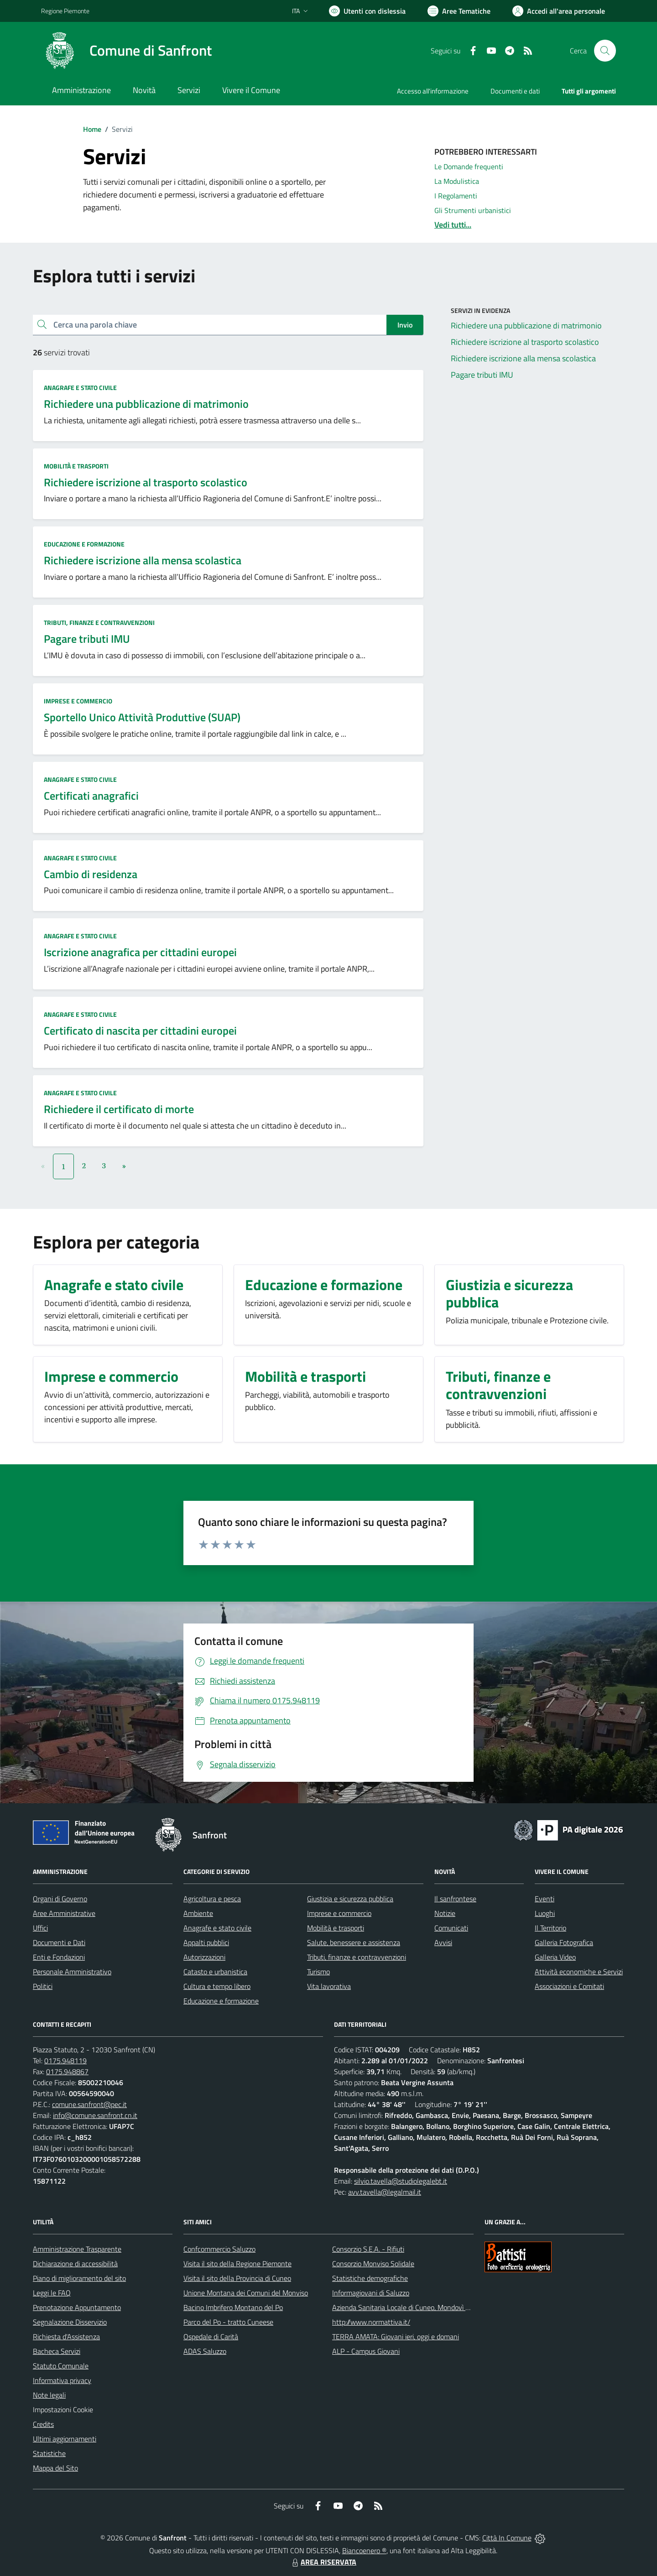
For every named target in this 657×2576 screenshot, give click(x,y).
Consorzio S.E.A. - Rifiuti (368, 2248)
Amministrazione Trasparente (77, 2248)
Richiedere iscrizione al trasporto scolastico (145, 482)
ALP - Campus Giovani (366, 2351)
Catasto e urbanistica (215, 1971)
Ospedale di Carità (210, 2336)
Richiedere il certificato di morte (119, 1109)
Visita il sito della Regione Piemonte (237, 2263)
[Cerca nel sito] (605, 51)
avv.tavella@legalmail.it (384, 2191)
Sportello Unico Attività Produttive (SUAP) (142, 717)
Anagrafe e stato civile (80, 387)
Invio (404, 324)
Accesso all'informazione (433, 91)
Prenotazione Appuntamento (77, 2307)
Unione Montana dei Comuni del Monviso (245, 2292)
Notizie (444, 1913)
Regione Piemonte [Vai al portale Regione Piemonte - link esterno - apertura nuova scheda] (65, 11)
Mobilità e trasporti (76, 466)
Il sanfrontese (455, 1898)
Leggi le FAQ (52, 2292)
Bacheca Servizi (56, 2351)
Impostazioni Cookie (63, 2409)
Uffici (40, 1927)
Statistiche (49, 2453)
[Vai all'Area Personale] (558, 11)
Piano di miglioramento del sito (79, 2278)
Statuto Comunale (61, 2365)
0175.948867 (67, 2071)
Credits (43, 2424)
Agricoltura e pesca (212, 1898)
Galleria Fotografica (564, 1942)
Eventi (544, 1898)
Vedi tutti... (452, 225)
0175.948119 (65, 2060)
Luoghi (545, 1913)
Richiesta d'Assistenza (66, 2336)
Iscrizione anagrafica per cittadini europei (140, 952)
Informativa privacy (62, 2380)
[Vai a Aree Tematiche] (459, 11)
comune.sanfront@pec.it (89, 2104)
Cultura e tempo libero (216, 1986)
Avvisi (443, 1942)
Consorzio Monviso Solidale (373, 2263)
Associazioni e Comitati (569, 1986)
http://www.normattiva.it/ (371, 2321)
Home (92, 129)
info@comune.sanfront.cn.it (95, 2115)
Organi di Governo (60, 1898)
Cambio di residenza (90, 874)
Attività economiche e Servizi (579, 1971)
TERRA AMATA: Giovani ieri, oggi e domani (395, 2336)
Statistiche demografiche (370, 2278)
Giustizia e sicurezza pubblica (350, 1898)
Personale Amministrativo (72, 1971)
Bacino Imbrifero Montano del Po (233, 2307)
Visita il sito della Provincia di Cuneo (237, 2278)
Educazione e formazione (84, 544)
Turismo (318, 1971)
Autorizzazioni (204, 1957)
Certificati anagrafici (91, 795)
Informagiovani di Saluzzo (370, 2292)
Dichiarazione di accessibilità (75, 2263)
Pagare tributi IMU (87, 638)
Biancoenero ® (364, 2550)
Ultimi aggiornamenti (64, 2438)
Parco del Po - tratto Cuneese (228, 2321)
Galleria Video (555, 1957)
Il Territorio (550, 1927)
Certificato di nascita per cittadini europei (140, 1030)
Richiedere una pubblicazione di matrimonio (146, 404)
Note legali (49, 2394)
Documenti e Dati (59, 1942)
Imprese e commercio (78, 701)
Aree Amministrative (64, 1913)
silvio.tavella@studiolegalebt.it (400, 2180)
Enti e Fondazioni (59, 1957)
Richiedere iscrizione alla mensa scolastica (142, 560)
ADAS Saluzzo (204, 2351)
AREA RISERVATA (323, 2561)
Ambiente (198, 1913)
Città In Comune (507, 2537)
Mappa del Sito (55, 2467)
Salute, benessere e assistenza (353, 1942)
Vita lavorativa (329, 1986)
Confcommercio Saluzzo (219, 2248)
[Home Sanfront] (126, 50)
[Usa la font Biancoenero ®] (367, 11)
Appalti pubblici (206, 1942)
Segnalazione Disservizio (70, 2321)
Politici (42, 1986)
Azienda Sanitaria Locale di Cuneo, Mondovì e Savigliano (417, 2307)
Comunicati (451, 1927)
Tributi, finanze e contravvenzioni (99, 622)
